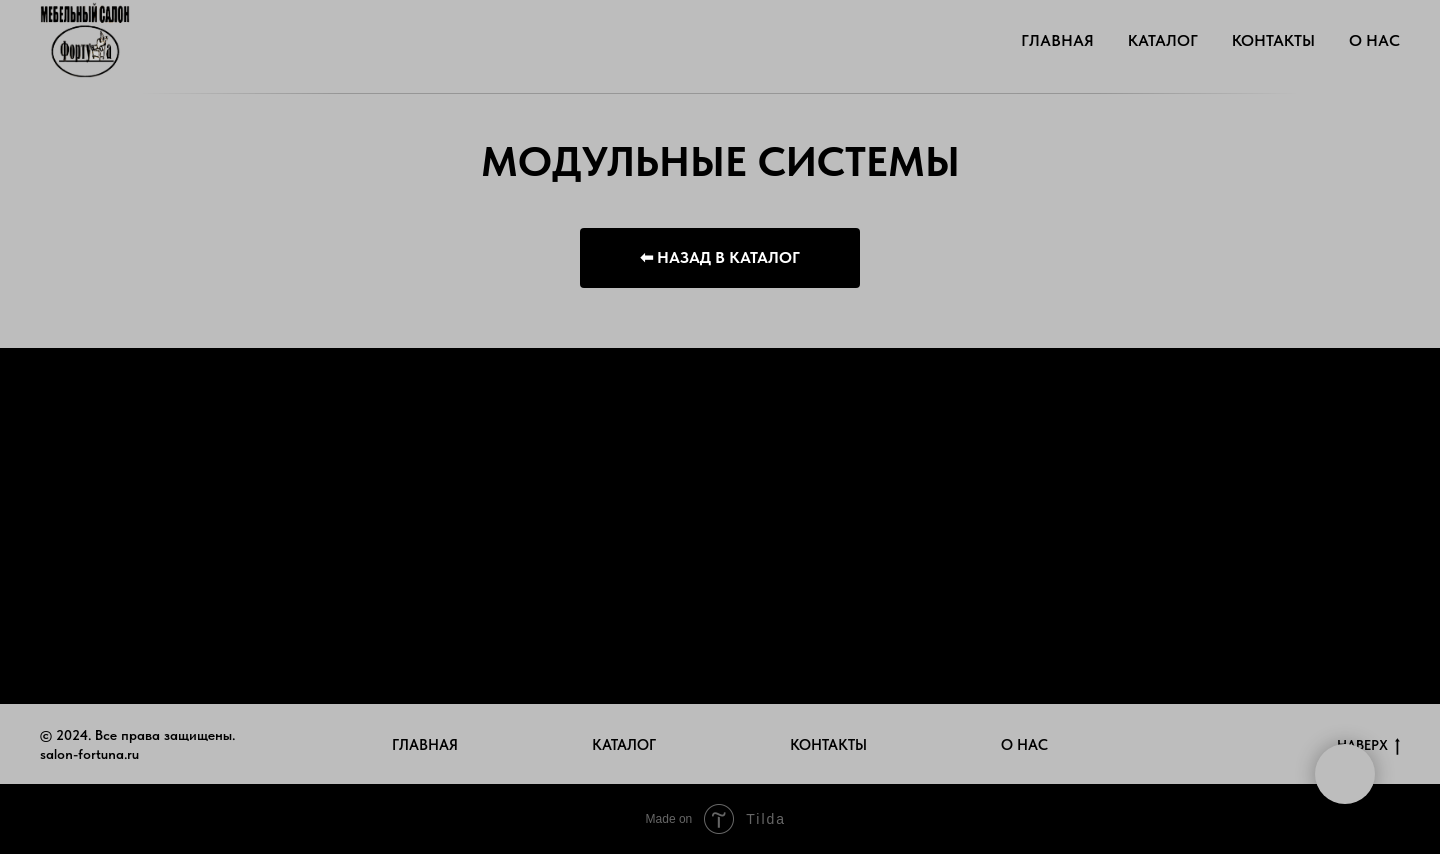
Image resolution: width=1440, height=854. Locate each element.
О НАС (1374, 40)
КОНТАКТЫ (1273, 40)
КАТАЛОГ (1163, 40)
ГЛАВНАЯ (1057, 40)
